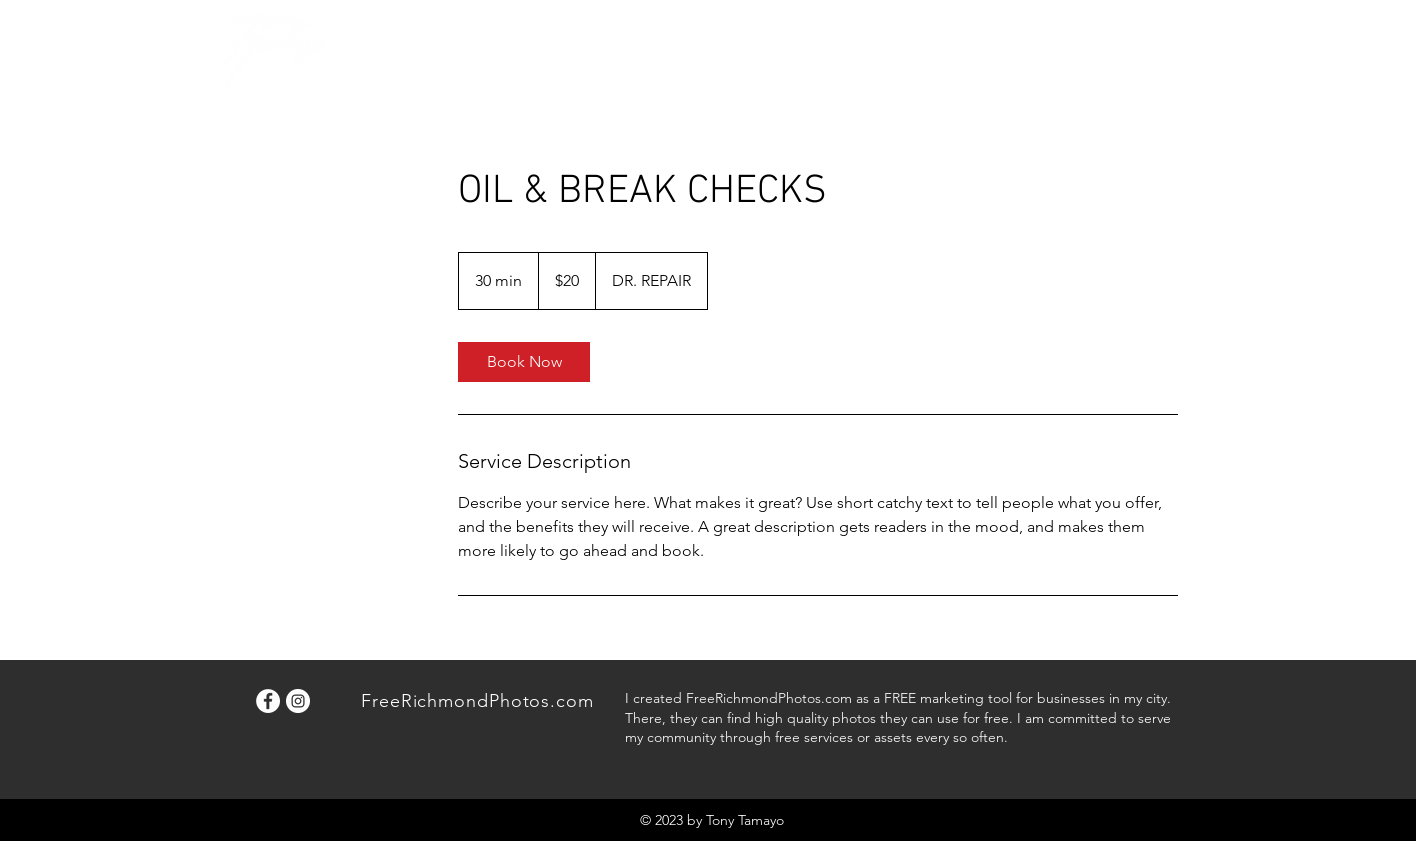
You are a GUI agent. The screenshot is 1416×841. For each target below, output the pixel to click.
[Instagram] (298, 701)
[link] (524, 362)
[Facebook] (268, 701)
